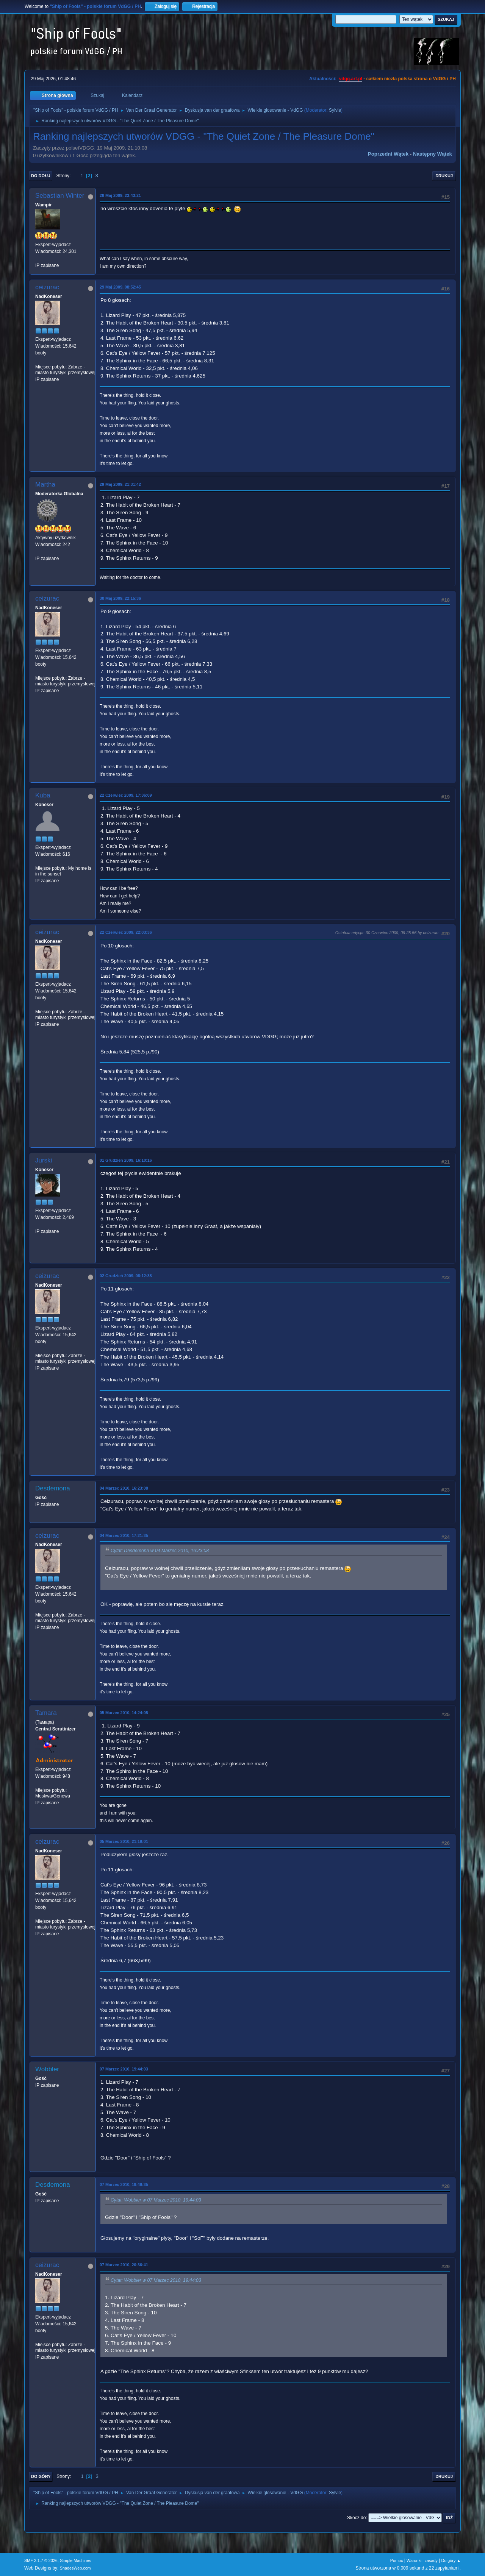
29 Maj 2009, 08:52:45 (120, 287)
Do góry (41, 2476)
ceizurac (47, 287)
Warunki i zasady (422, 2560)
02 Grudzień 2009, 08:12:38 (126, 1275)
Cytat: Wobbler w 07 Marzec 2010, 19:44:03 (156, 2200)
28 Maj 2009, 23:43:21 (120, 195)
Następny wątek (432, 154)
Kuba (42, 795)
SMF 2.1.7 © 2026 (41, 2560)
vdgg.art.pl (350, 78)
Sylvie (335, 110)
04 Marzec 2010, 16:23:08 (124, 1488)
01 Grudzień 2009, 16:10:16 (126, 1160)
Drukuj (444, 175)
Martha (45, 484)
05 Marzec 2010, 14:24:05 (124, 1712)
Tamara (46, 1712)
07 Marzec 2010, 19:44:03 (124, 2069)
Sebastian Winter (59, 195)
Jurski (43, 1160)
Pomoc (396, 2560)
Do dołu (40, 175)
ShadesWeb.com (75, 2568)
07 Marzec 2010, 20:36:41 (124, 2264)
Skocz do (356, 2517)
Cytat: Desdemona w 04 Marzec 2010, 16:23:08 (160, 1551)
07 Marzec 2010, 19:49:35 (124, 2184)
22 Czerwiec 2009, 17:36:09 (126, 795)
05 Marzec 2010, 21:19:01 (124, 1841)
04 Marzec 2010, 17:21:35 (124, 1535)
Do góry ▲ (451, 2560)
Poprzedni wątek (388, 154)
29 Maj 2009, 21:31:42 (120, 484)
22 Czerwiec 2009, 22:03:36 (126, 932)
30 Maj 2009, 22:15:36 (120, 598)
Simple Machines (75, 2560)
